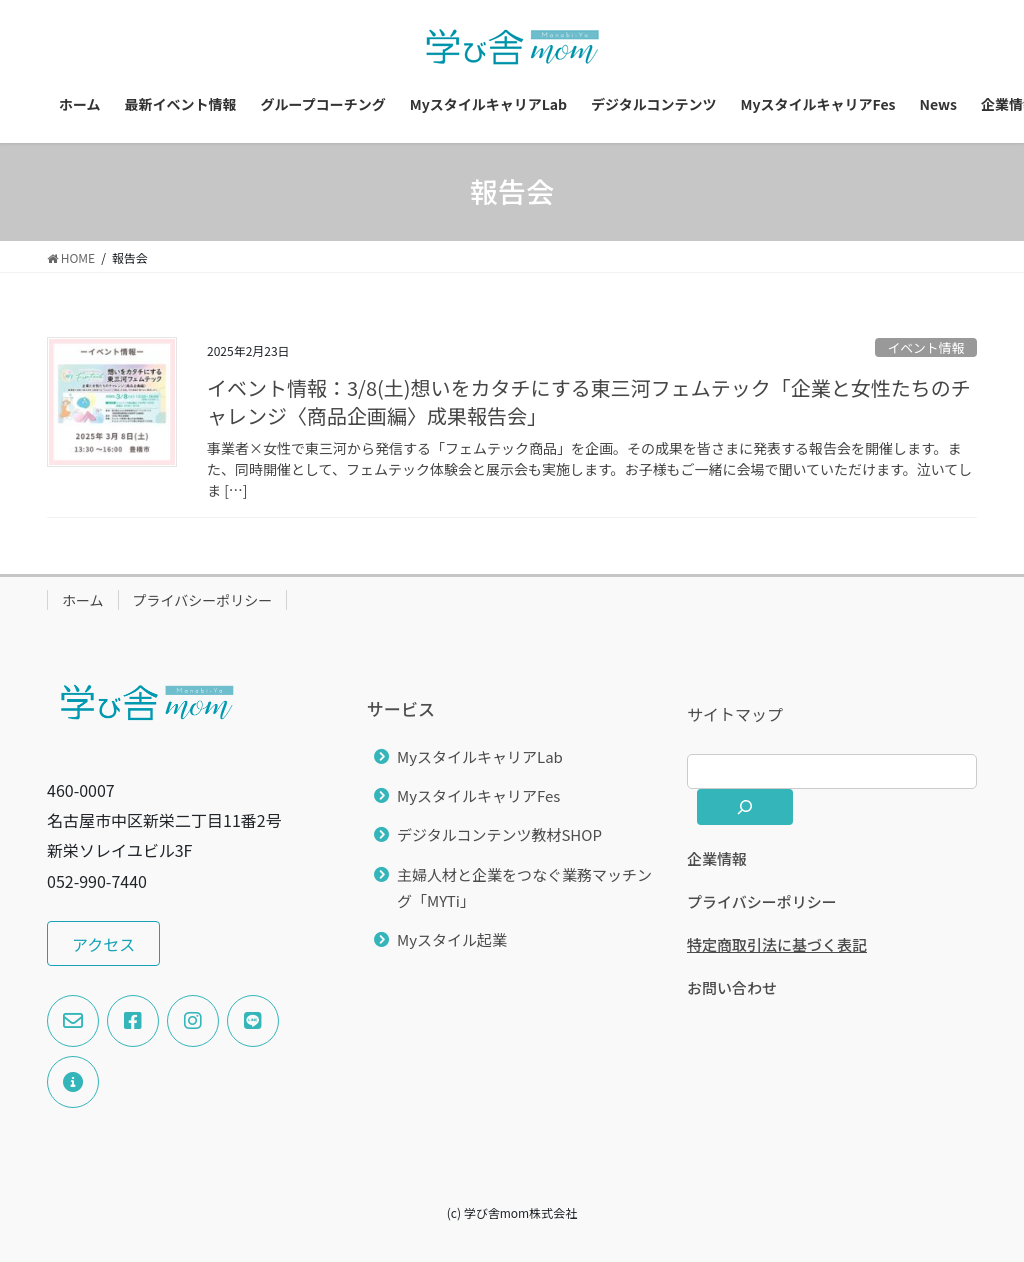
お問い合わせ (732, 987)
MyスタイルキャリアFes (478, 795)
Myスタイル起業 (452, 939)
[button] (103, 943)
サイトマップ (735, 714)
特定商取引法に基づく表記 (777, 944)
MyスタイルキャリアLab (480, 756)
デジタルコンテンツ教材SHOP (499, 834)
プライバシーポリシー (203, 600)
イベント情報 (925, 347)
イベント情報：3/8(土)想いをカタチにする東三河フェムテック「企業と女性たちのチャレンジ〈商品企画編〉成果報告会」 (589, 401)
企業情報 (717, 858)
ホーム (83, 600)
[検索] (745, 807)
